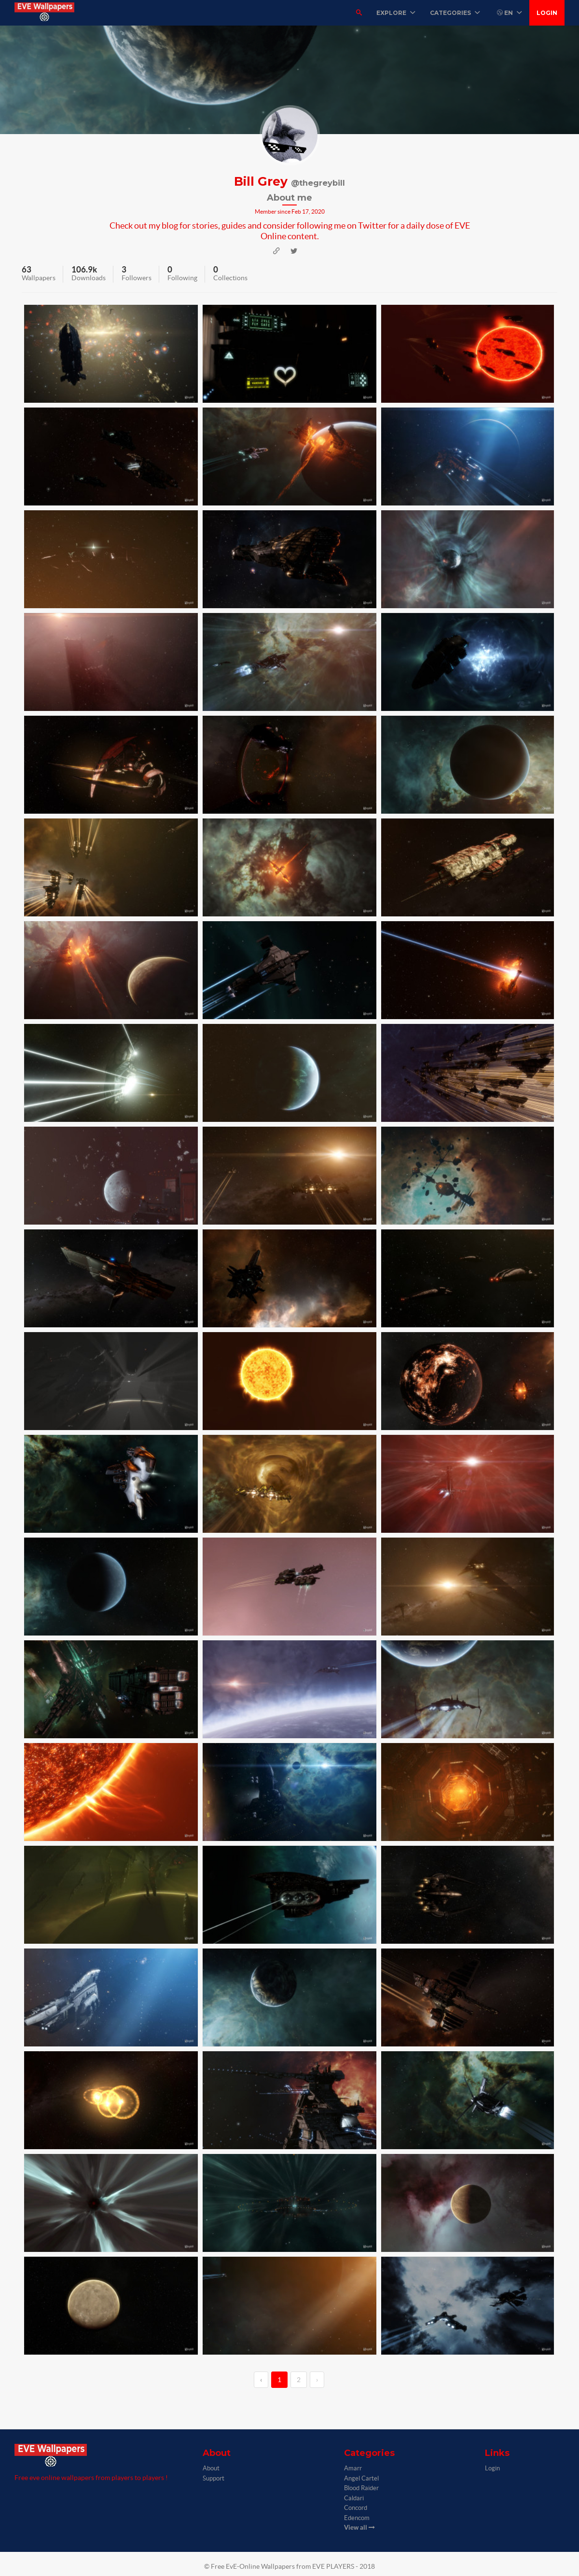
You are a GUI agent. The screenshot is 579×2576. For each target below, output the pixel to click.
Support (213, 2478)
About (211, 2468)
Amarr (353, 2468)
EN (509, 12)
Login (547, 12)
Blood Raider (361, 2488)
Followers (137, 278)
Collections (230, 278)
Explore (395, 12)
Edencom (357, 2517)
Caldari (354, 2498)
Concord (355, 2507)
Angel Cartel (361, 2478)
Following (182, 278)
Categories (455, 12)
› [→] (317, 2380)
